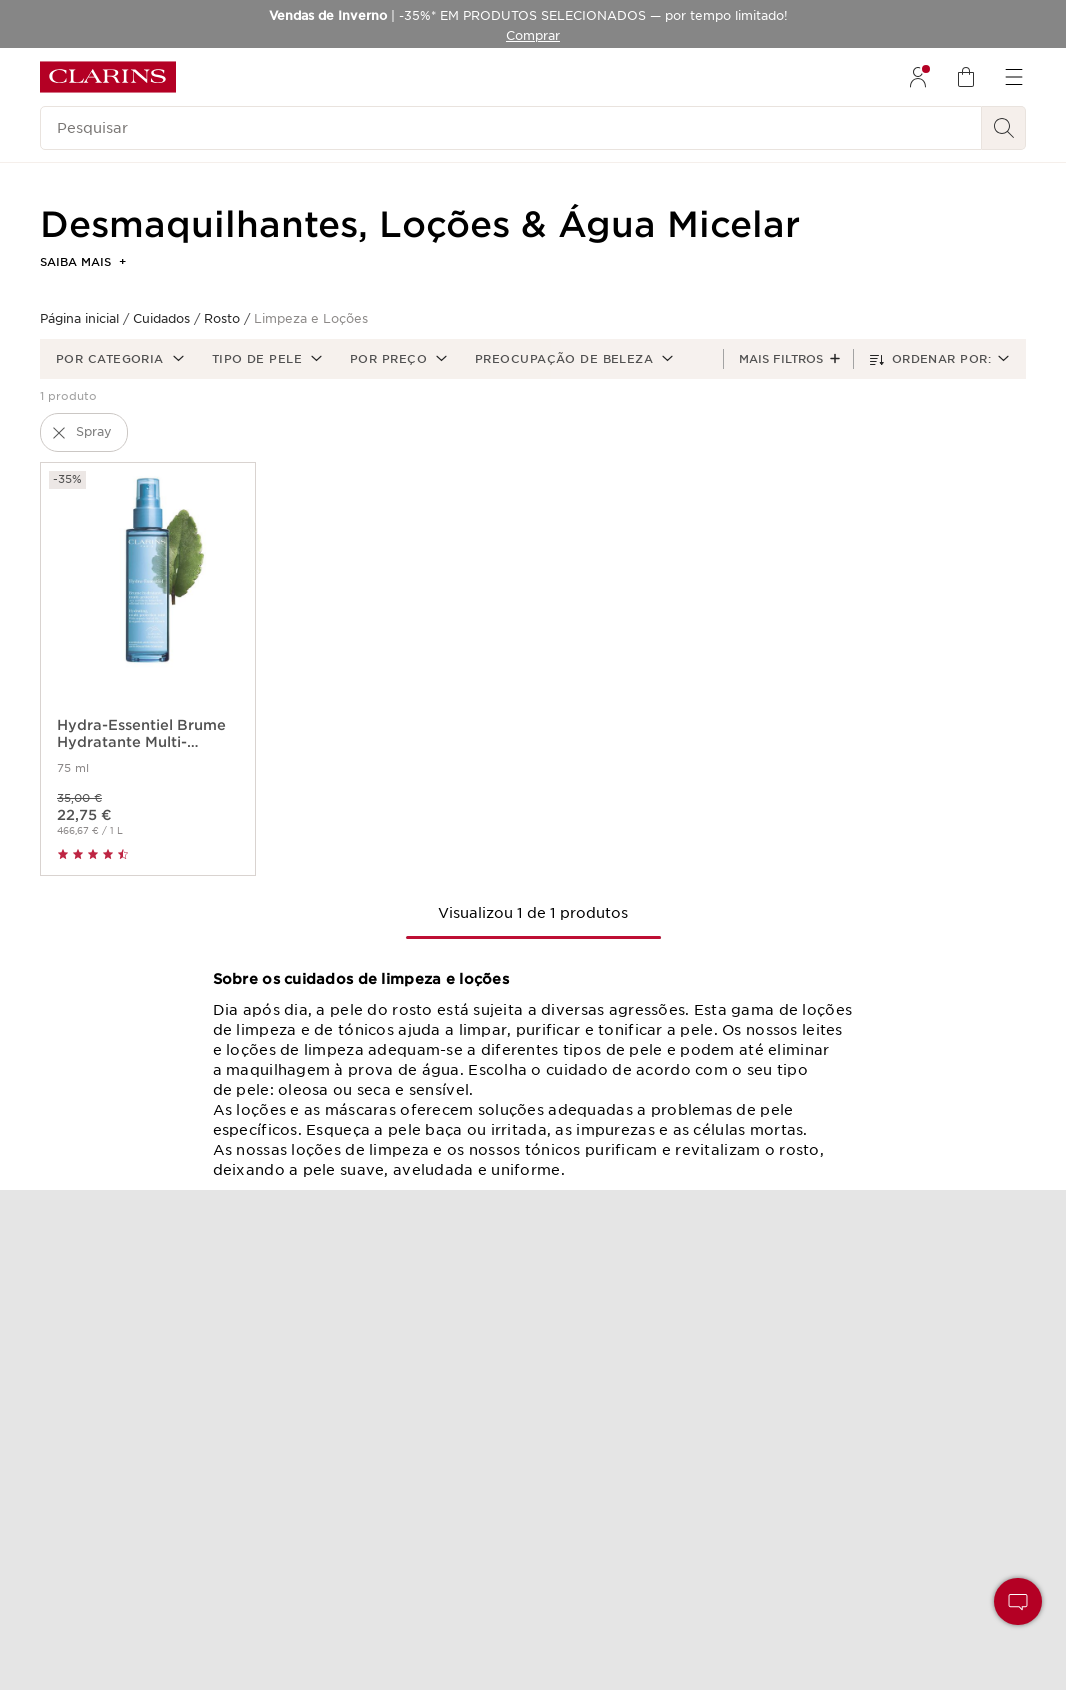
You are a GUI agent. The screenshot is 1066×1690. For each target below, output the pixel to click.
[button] (118, 359)
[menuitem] (918, 77)
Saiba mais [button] (83, 262)
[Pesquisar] (511, 128)
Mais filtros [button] (781, 359)
